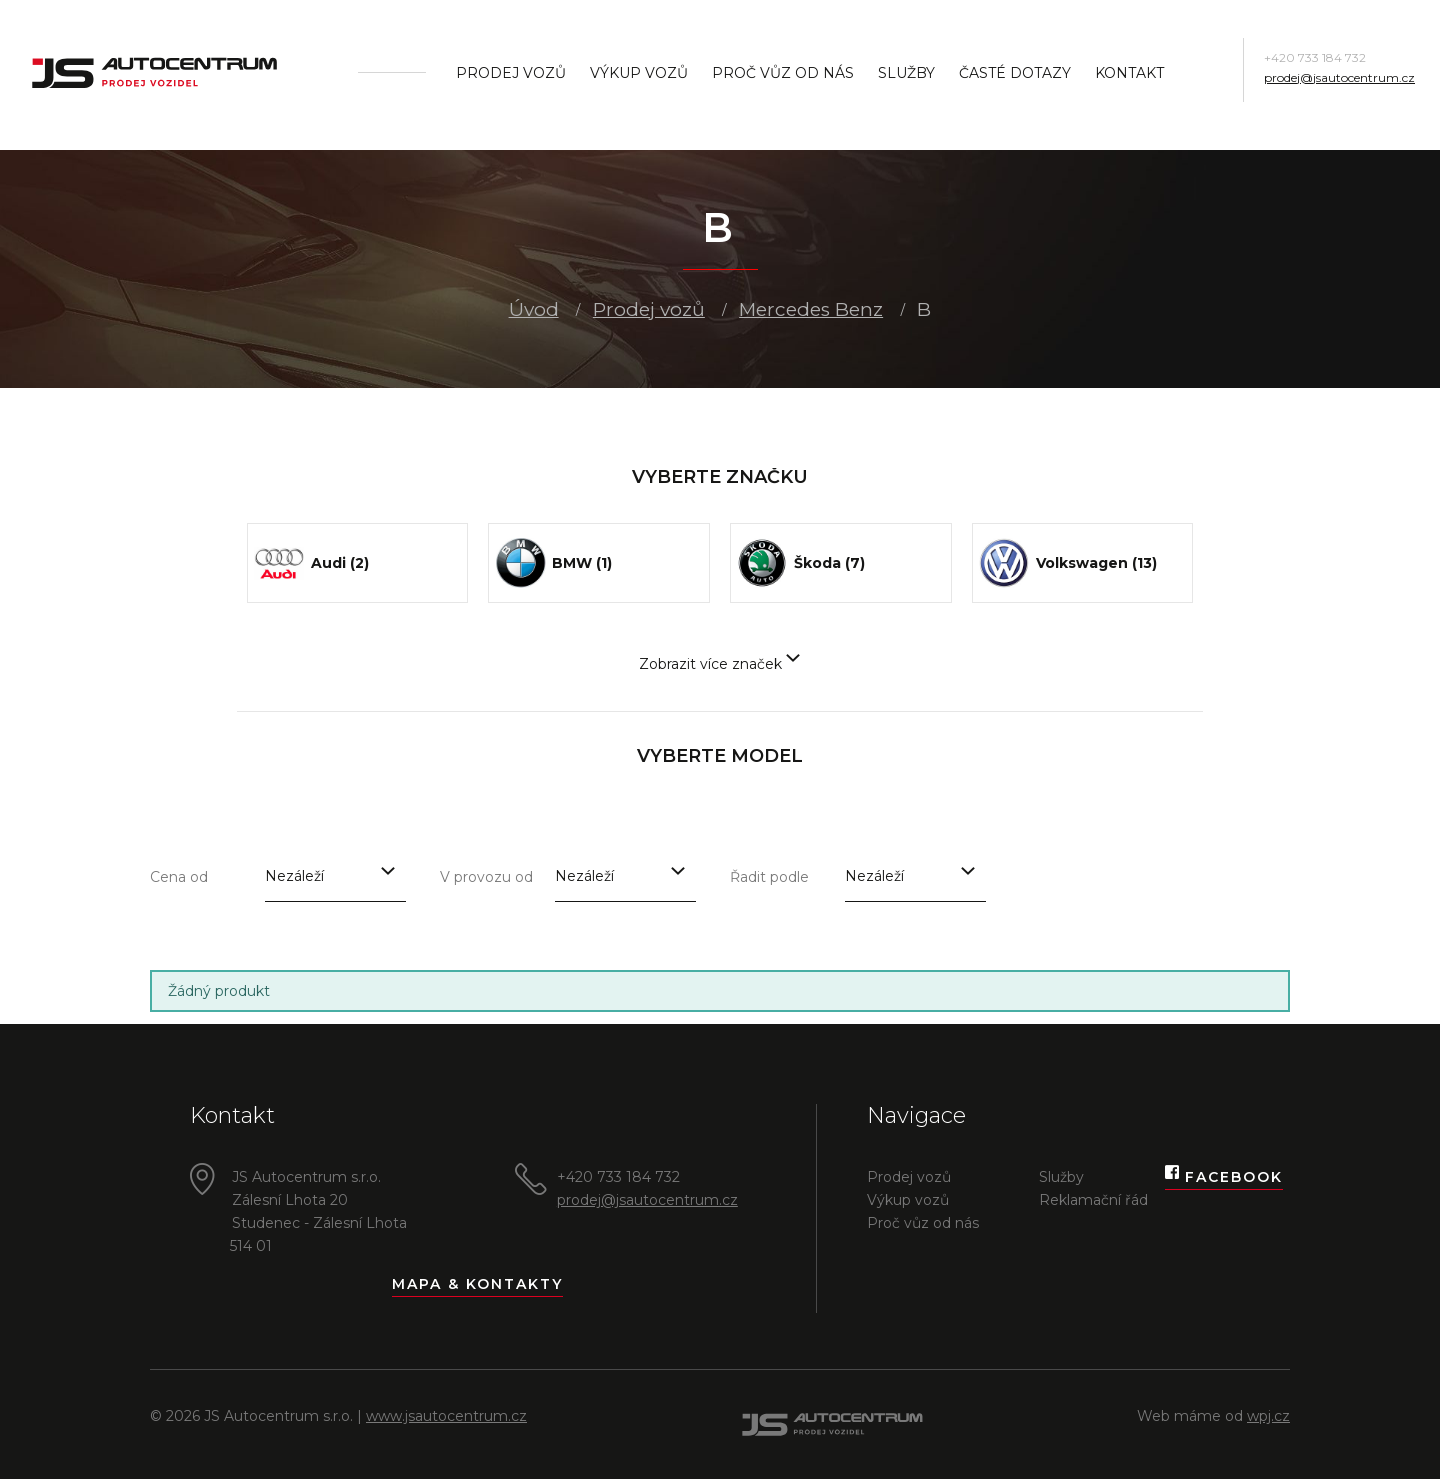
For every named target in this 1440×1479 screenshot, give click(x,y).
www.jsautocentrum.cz (446, 1416)
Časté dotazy (1015, 73)
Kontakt (1129, 73)
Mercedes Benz (811, 309)
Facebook (1224, 1177)
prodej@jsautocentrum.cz (1339, 77)
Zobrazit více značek (719, 664)
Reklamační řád (1093, 1200)
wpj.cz (1268, 1416)
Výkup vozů (639, 73)
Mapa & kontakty (477, 1284)
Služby (906, 73)
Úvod (534, 309)
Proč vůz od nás (783, 73)
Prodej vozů (511, 73)
